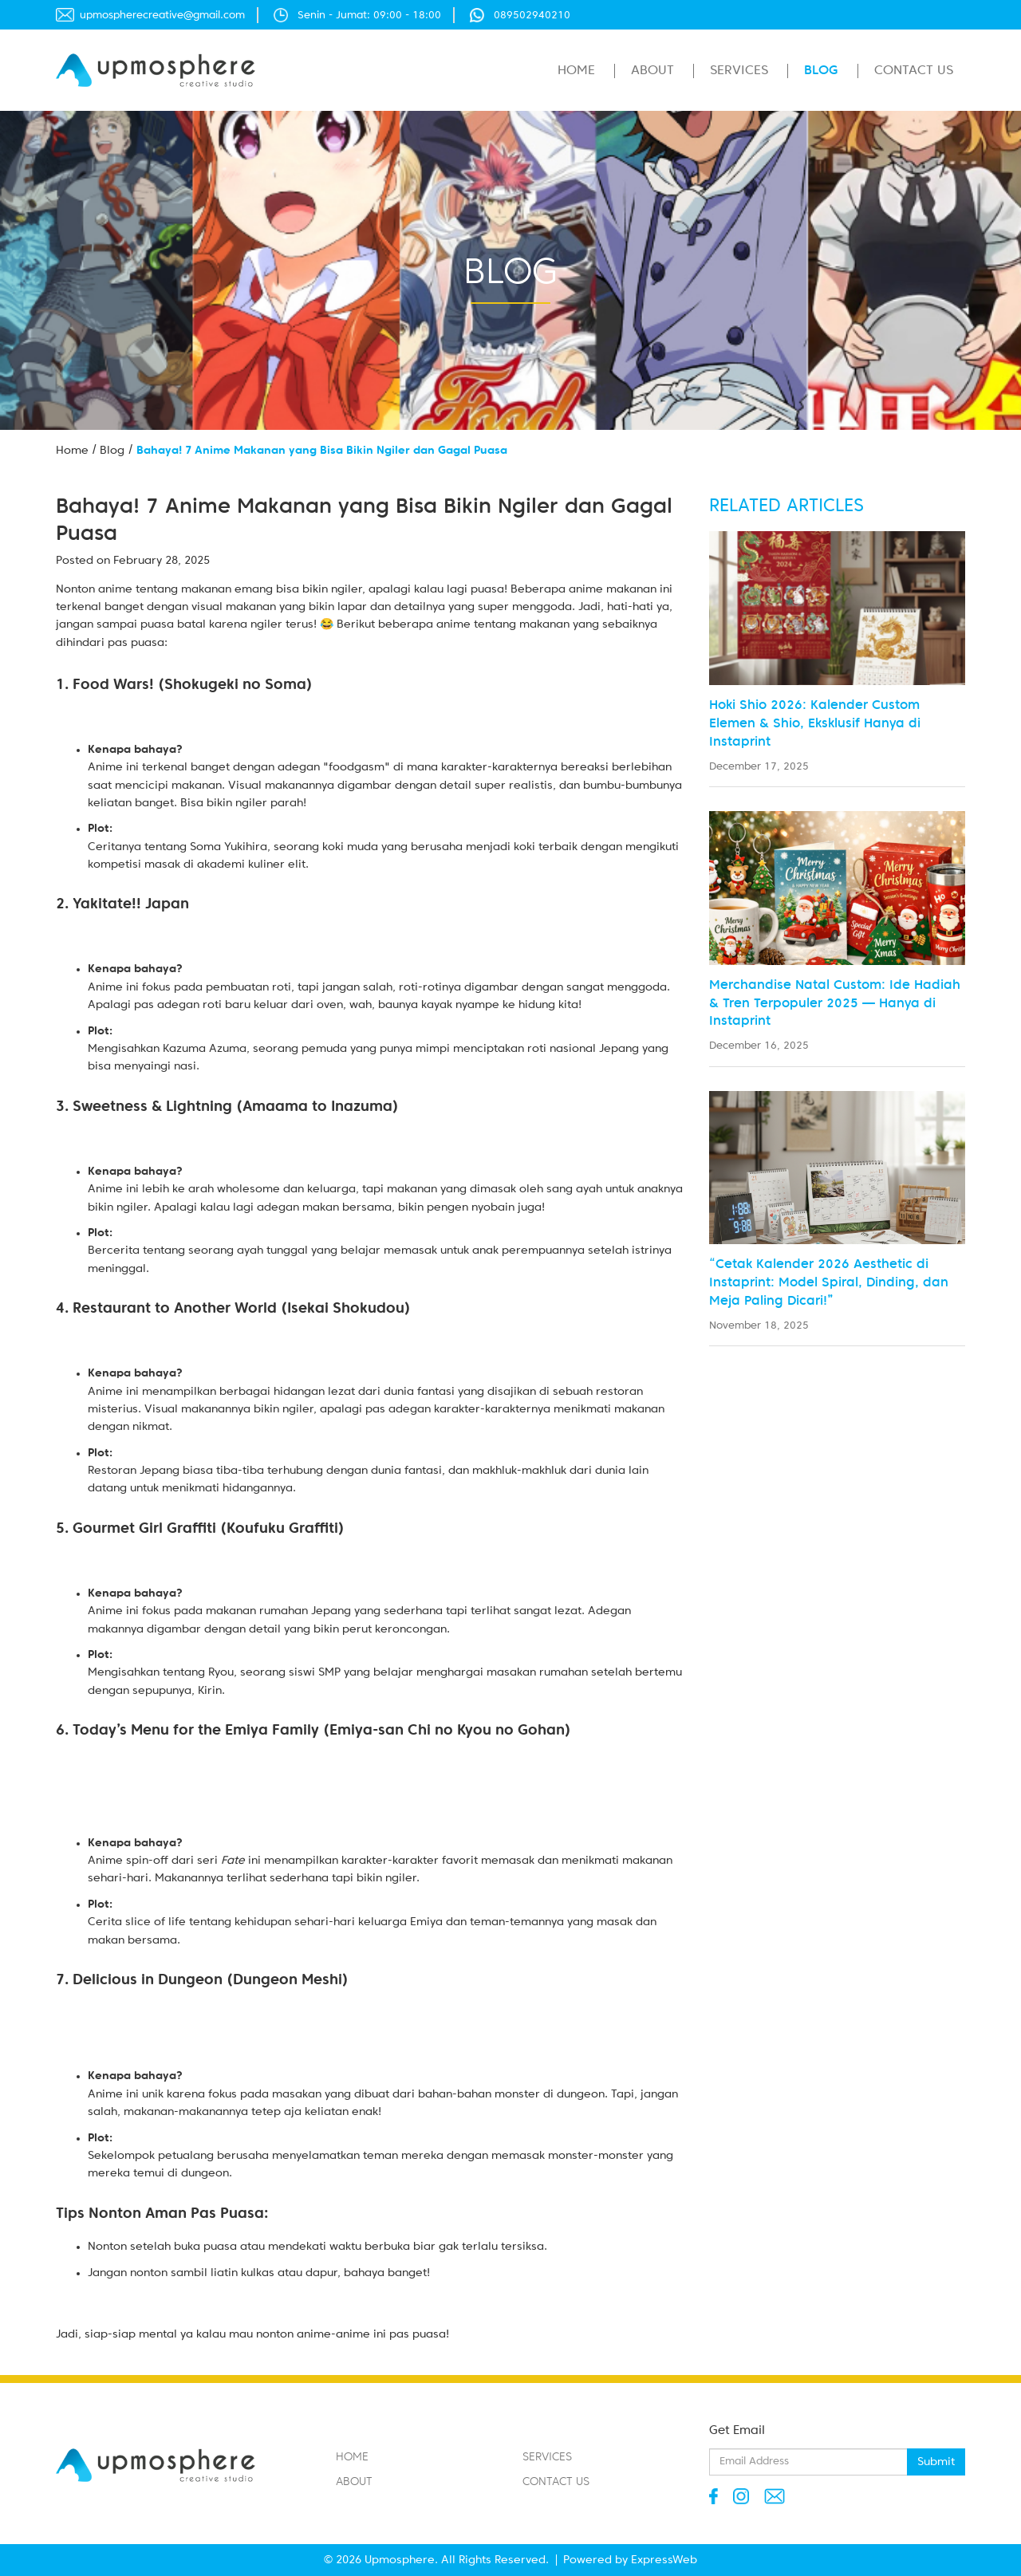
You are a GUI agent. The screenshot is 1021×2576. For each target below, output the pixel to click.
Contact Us (913, 71)
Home (576, 71)
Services (739, 71)
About (652, 71)
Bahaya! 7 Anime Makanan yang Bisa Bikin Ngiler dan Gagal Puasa (321, 450)
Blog (821, 71)
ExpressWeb (664, 2560)
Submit (936, 2462)
